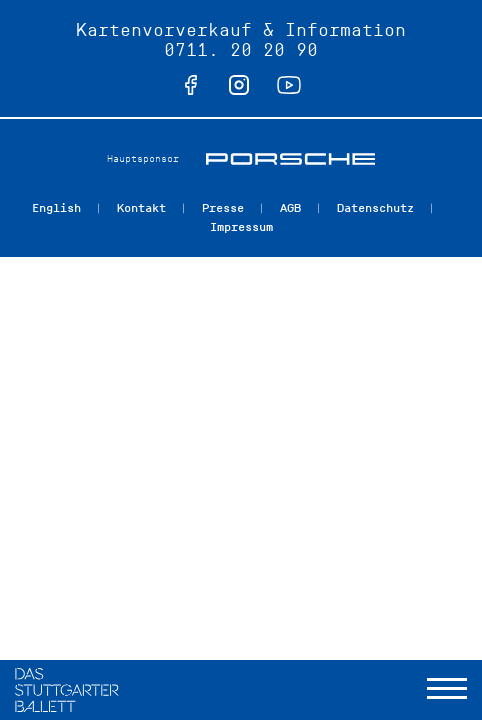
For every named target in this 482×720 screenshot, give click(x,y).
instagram (239, 85)
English (56, 208)
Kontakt (141, 208)
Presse (223, 208)
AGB (290, 208)
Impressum (241, 227)
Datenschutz (375, 208)
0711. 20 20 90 (241, 50)
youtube (289, 85)
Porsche (290, 159)
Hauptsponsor (143, 158)
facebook (191, 85)
